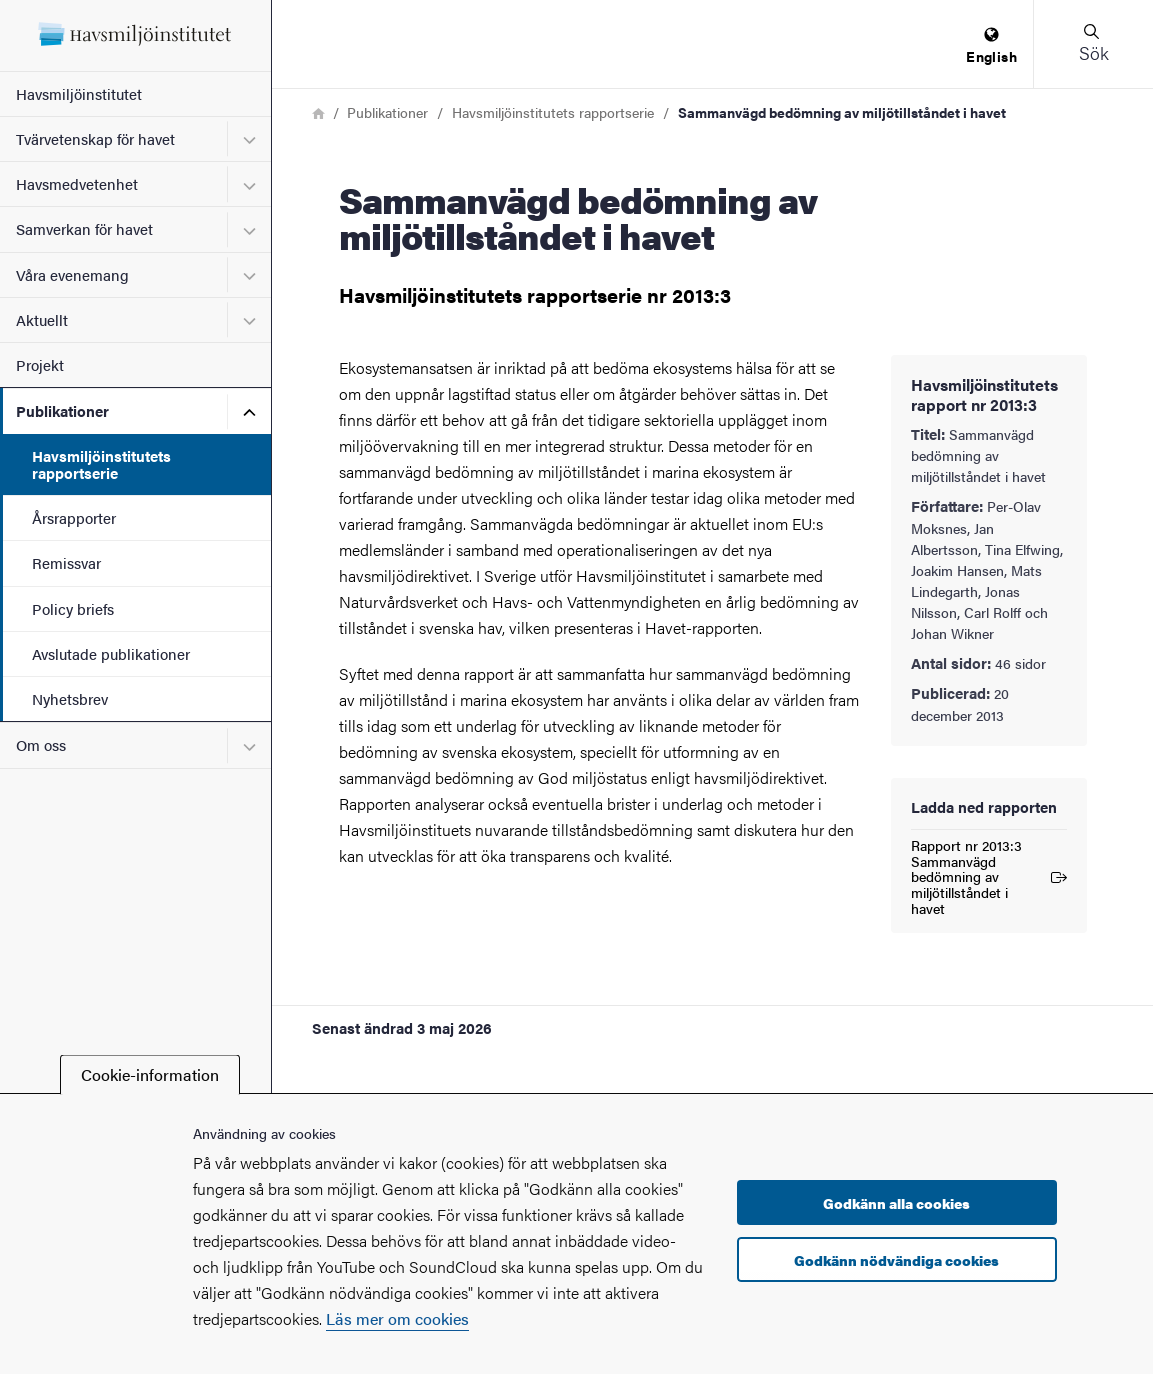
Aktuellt (42, 319)
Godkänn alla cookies (896, 1203)
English (991, 46)
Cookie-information (150, 1074)
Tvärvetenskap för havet (95, 138)
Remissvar (66, 562)
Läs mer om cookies (397, 1318)
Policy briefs (73, 608)
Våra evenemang (72, 274)
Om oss (41, 744)
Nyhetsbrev (70, 698)
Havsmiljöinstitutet (79, 93)
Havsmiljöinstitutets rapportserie (101, 464)
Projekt (40, 364)
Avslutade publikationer (111, 653)
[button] (1093, 44)
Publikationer (62, 410)
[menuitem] (991, 46)
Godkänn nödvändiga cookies (896, 1260)
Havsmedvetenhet (77, 183)
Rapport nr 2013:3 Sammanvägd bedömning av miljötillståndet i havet (989, 877)
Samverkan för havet (84, 228)
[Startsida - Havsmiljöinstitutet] (135, 35)
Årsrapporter (74, 517)
